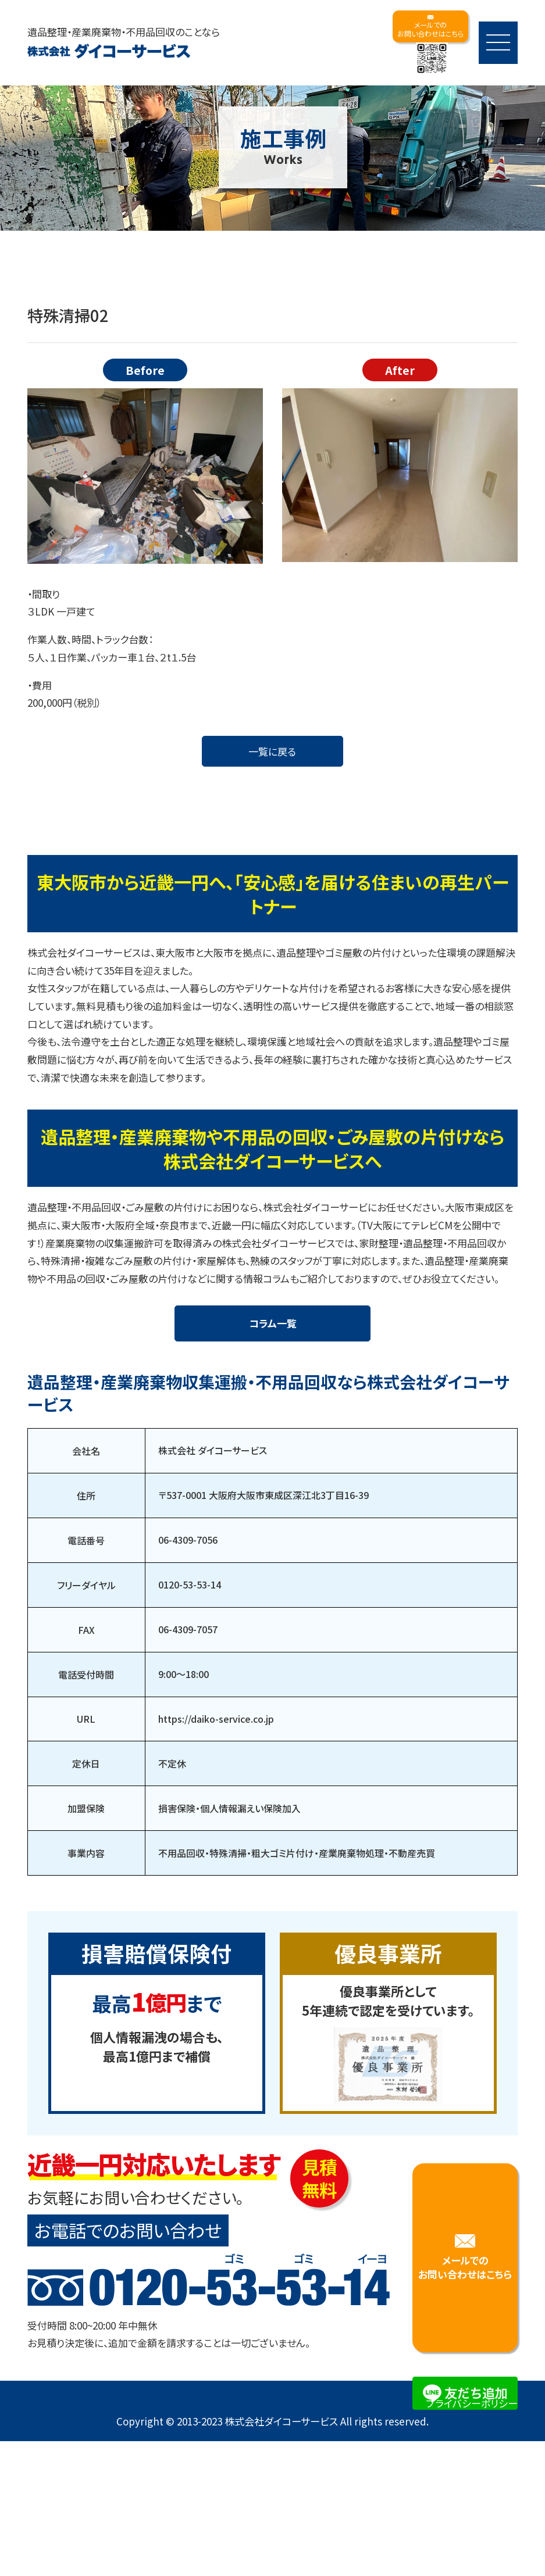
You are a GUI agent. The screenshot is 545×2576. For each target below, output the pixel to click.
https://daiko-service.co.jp (216, 1740)
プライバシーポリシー (472, 2424)
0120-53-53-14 (189, 1606)
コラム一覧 (273, 1344)
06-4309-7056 (188, 1561)
